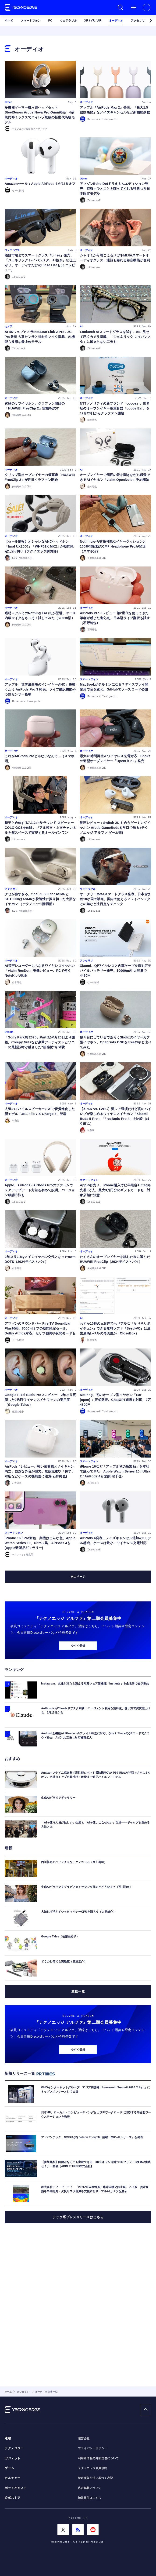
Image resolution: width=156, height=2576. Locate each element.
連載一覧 (78, 2073)
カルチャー (13, 2478)
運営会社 (84, 2438)
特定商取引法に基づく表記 (95, 2478)
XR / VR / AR (92, 20)
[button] (150, 20)
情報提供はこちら (89, 2497)
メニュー (133, 7)
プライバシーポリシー (92, 2448)
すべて (9, 20)
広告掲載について (89, 2488)
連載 (8, 2438)
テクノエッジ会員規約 (92, 2468)
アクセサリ (138, 20)
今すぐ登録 (78, 1727)
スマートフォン (31, 20)
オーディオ (116, 20)
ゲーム (9, 2468)
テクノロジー (14, 2448)
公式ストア (13, 2497)
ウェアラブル (68, 20)
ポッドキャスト (16, 2488)
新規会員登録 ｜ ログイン (146, 7)
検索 (120, 7)
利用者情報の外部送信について (98, 2458)
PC (50, 20)
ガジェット (13, 2458)
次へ (78, 1600)
